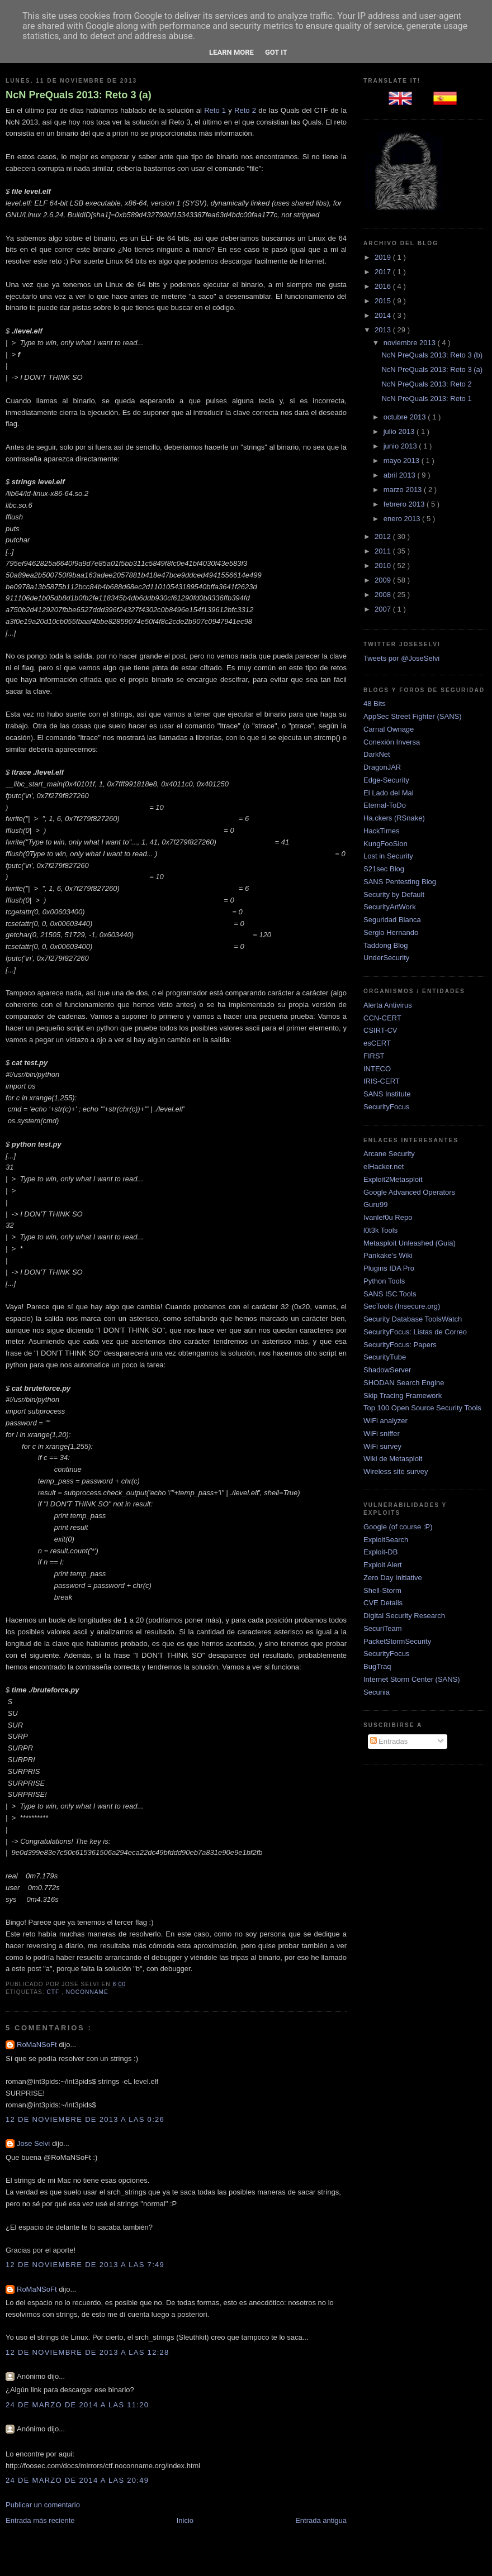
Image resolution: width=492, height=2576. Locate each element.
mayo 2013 (403, 460)
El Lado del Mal (388, 793)
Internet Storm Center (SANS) (411, 1679)
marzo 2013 (404, 489)
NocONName (87, 1992)
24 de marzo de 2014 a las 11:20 (77, 2405)
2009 (384, 580)
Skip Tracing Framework (402, 1395)
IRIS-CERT (381, 1081)
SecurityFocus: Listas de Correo (415, 1332)
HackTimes (381, 831)
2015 (384, 301)
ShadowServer (387, 1370)
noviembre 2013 (411, 342)
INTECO (377, 1069)
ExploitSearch (385, 1539)
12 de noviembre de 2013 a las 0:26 (85, 2119)
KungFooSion (385, 843)
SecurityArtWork (389, 907)
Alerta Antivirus (387, 1005)
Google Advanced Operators (409, 1192)
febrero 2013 (405, 504)
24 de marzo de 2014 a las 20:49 (77, 2480)
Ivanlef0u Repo (387, 1217)
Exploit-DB (380, 1552)
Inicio (185, 2520)
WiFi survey (382, 1446)
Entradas (389, 1741)
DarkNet (376, 754)
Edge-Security (386, 780)
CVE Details (383, 1603)
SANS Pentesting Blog (399, 881)
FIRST (374, 1056)
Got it (276, 52)
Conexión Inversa (391, 742)
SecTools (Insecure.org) (401, 1306)
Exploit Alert (382, 1565)
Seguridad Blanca (392, 919)
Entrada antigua (321, 2520)
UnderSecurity (386, 957)
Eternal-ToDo (384, 805)
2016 (384, 286)
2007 (384, 609)
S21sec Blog (383, 869)
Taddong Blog (385, 945)
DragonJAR (382, 767)
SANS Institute (387, 1094)
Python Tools (384, 1281)
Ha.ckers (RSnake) (394, 818)
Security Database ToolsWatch (412, 1319)
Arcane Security (389, 1153)
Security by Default (393, 894)
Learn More (231, 52)
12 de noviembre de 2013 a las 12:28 (87, 2352)
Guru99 (375, 1204)
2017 (384, 272)
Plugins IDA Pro (388, 1268)
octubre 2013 (406, 417)
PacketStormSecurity (397, 1641)
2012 (384, 536)
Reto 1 (215, 110)
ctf (54, 1992)
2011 (384, 551)
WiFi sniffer (381, 1433)
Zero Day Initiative (392, 1577)
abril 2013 (401, 475)
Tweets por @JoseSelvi (401, 658)
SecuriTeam (382, 1628)
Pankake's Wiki (388, 1255)
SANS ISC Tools (389, 1294)
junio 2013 (401, 446)
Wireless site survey (395, 1471)
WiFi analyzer (385, 1420)
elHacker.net (383, 1166)
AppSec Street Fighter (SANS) (412, 716)
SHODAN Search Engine (403, 1382)
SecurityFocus (386, 1107)
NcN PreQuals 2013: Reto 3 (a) (79, 95)
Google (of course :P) (398, 1527)
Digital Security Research (404, 1615)
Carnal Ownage (388, 729)
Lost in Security (388, 856)
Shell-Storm (382, 1590)
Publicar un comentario (43, 2505)
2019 (384, 257)
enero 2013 (403, 518)
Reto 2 (245, 110)
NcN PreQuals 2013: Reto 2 (426, 384)
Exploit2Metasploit (393, 1179)
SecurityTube (384, 1357)
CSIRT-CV (380, 1030)
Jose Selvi (34, 2143)
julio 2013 (400, 431)
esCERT (377, 1043)
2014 (384, 315)
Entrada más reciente (40, 2520)
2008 (384, 594)
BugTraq (377, 1666)
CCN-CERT (382, 1018)
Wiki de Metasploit (392, 1458)
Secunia (376, 1692)
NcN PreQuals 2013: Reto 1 (426, 398)
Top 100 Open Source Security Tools (422, 1408)
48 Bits (374, 703)
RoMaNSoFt (38, 2044)
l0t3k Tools (380, 1230)
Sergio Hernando (390, 932)
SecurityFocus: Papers (400, 1345)
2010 (384, 565)
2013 (384, 330)
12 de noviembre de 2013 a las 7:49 (85, 2264)
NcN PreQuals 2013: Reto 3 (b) (431, 355)
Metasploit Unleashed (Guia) (409, 1243)
